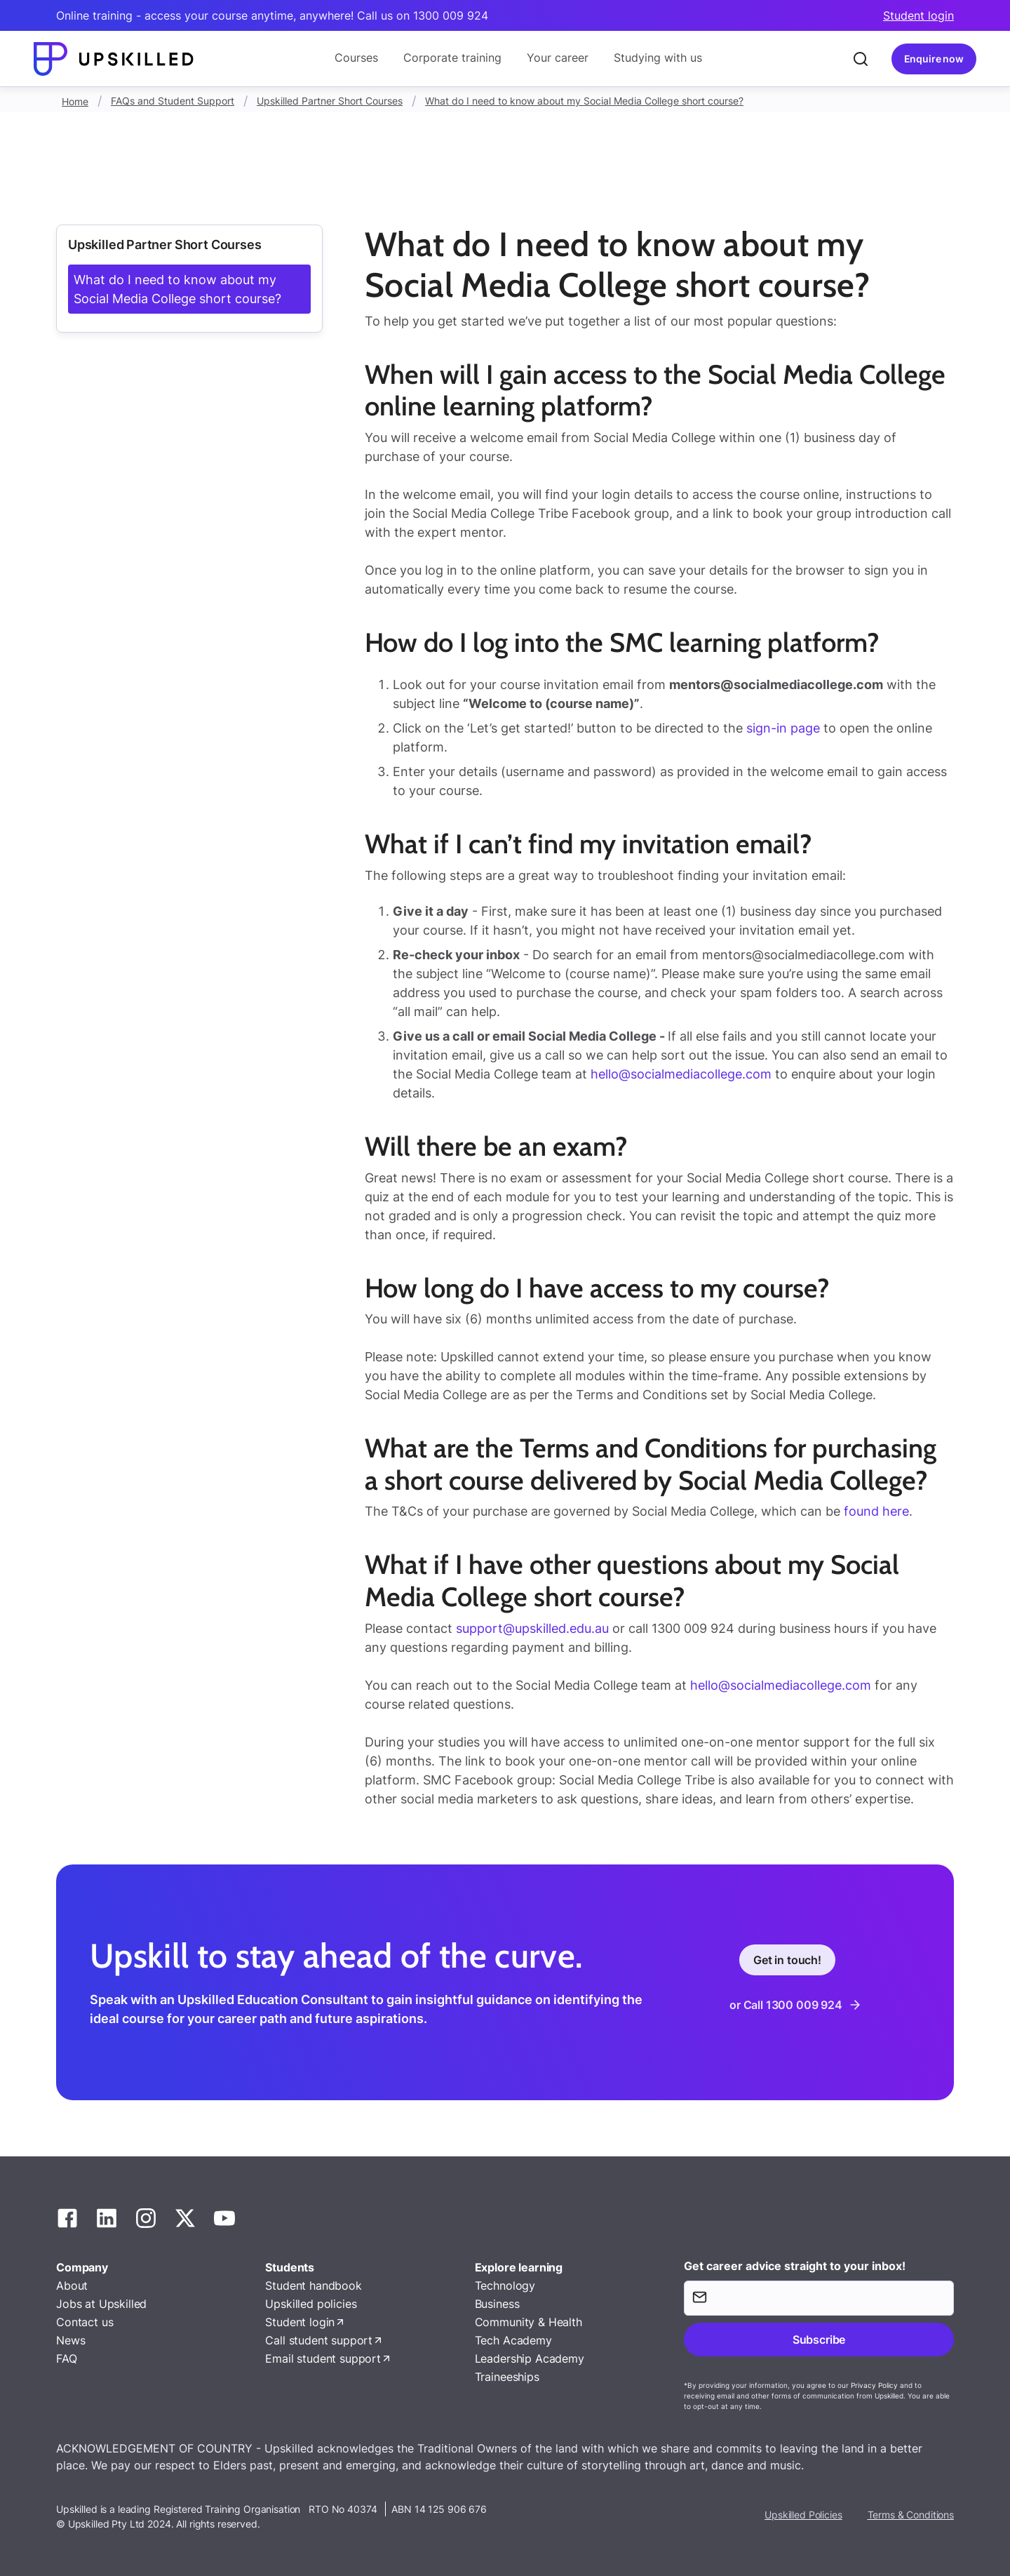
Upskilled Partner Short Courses (330, 101)
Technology (505, 2285)
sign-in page (783, 728)
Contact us (84, 2322)
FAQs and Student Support (172, 101)
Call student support (318, 2340)
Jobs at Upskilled (101, 2304)
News (70, 2340)
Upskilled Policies (803, 2515)
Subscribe (819, 2339)
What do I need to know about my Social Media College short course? (584, 101)
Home (75, 101)
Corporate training (452, 58)
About (72, 2285)
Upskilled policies (310, 2304)
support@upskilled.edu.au (532, 1628)
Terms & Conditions (911, 2515)
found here (874, 1511)
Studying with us (658, 58)
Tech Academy (513, 2340)
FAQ (66, 2358)
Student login (918, 15)
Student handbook (313, 2285)
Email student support (323, 2358)
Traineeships (507, 2377)
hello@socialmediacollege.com (681, 1074)
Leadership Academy (529, 2358)
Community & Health (528, 2322)
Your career (557, 58)
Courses (356, 58)
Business (497, 2304)
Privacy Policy (874, 2385)
